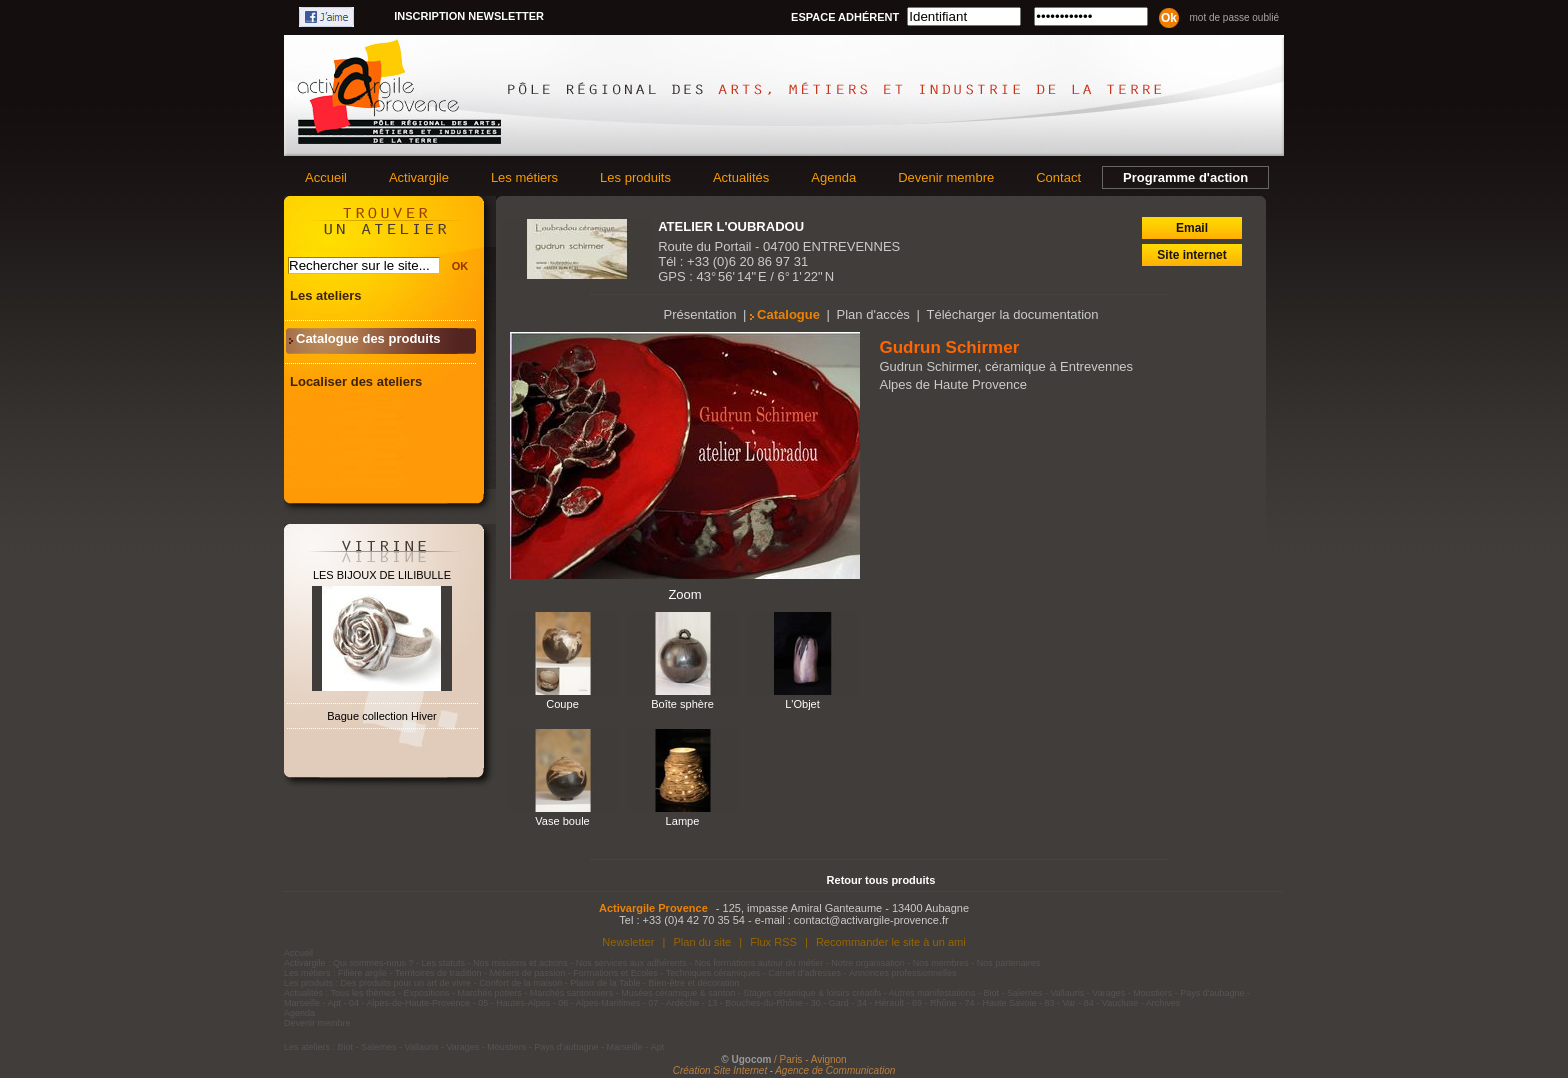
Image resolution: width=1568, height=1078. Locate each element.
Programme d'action (1185, 177)
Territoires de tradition (438, 973)
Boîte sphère (682, 704)
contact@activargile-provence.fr (871, 920)
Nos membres (941, 963)
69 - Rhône (934, 1003)
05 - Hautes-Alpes (514, 1003)
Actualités (741, 177)
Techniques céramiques (713, 973)
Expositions (427, 993)
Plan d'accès (873, 314)
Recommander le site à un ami (891, 942)
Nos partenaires (1009, 963)
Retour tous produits (881, 880)
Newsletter (628, 942)
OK (460, 266)
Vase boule (562, 821)
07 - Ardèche (673, 1003)
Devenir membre (946, 177)
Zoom (684, 594)
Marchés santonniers (572, 993)
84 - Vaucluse (1111, 1003)
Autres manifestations (932, 993)
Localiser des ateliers (356, 381)
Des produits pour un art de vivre (406, 983)
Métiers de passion (529, 973)
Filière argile (362, 973)
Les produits (635, 177)
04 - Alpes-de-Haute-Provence (409, 1003)
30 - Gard (830, 1003)
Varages (1108, 993)
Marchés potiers (490, 993)
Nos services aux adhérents (631, 963)
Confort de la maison (520, 983)
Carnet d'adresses (804, 973)
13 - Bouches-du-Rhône (755, 1003)
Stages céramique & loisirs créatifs (812, 993)
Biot (991, 993)
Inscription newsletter (469, 16)
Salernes (1025, 993)
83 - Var (1059, 1003)
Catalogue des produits (368, 338)
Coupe (562, 704)
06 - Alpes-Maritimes (599, 1003)
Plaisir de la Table (605, 983)
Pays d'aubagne (1212, 993)
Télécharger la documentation (1012, 314)
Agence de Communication (835, 1070)
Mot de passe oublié (1234, 17)
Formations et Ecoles (615, 973)
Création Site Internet (720, 1070)
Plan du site (702, 942)
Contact (1058, 177)
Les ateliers (326, 295)
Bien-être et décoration (694, 983)
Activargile (419, 177)
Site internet (1191, 255)
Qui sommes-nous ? (373, 963)
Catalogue (788, 314)
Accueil (326, 177)
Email (1192, 228)
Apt (335, 1003)
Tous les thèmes (363, 993)
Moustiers (1152, 993)
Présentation (700, 314)
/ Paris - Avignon (810, 1059)
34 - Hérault (880, 1003)
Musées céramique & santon (678, 993)
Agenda (833, 177)
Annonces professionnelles (903, 973)
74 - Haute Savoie (1000, 1003)
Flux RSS (773, 942)
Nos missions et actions (520, 963)
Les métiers (524, 177)
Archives (1163, 1003)
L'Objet (802, 704)
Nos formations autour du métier (759, 963)
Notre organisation (868, 963)
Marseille (302, 1003)
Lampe (683, 821)
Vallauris (1067, 993)
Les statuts (444, 963)
